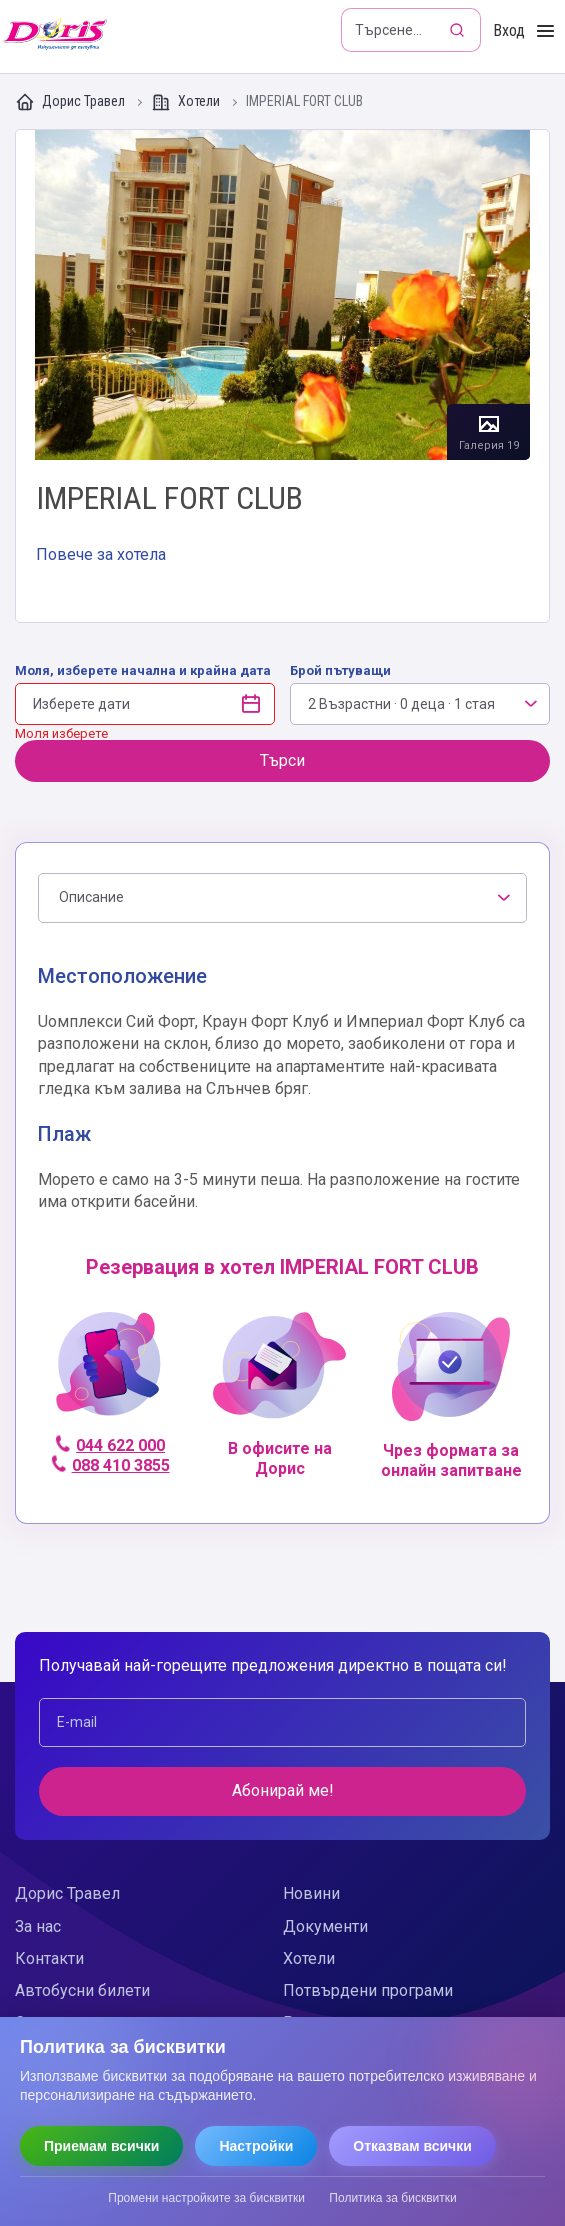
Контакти (49, 1958)
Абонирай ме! (283, 1790)
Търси (282, 760)
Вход (509, 30)
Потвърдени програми (368, 1990)
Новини (311, 1893)
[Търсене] (459, 30)
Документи (325, 1926)
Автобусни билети (82, 1990)
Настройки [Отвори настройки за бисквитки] (256, 2146)
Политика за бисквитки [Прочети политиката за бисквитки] (392, 2198)
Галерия (282, 295)
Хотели (187, 102)
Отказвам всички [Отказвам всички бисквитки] (412, 2146)
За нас (38, 1926)
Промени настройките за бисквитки (206, 2198)
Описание (91, 897)
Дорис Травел (71, 102)
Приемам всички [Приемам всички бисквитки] (101, 2146)
